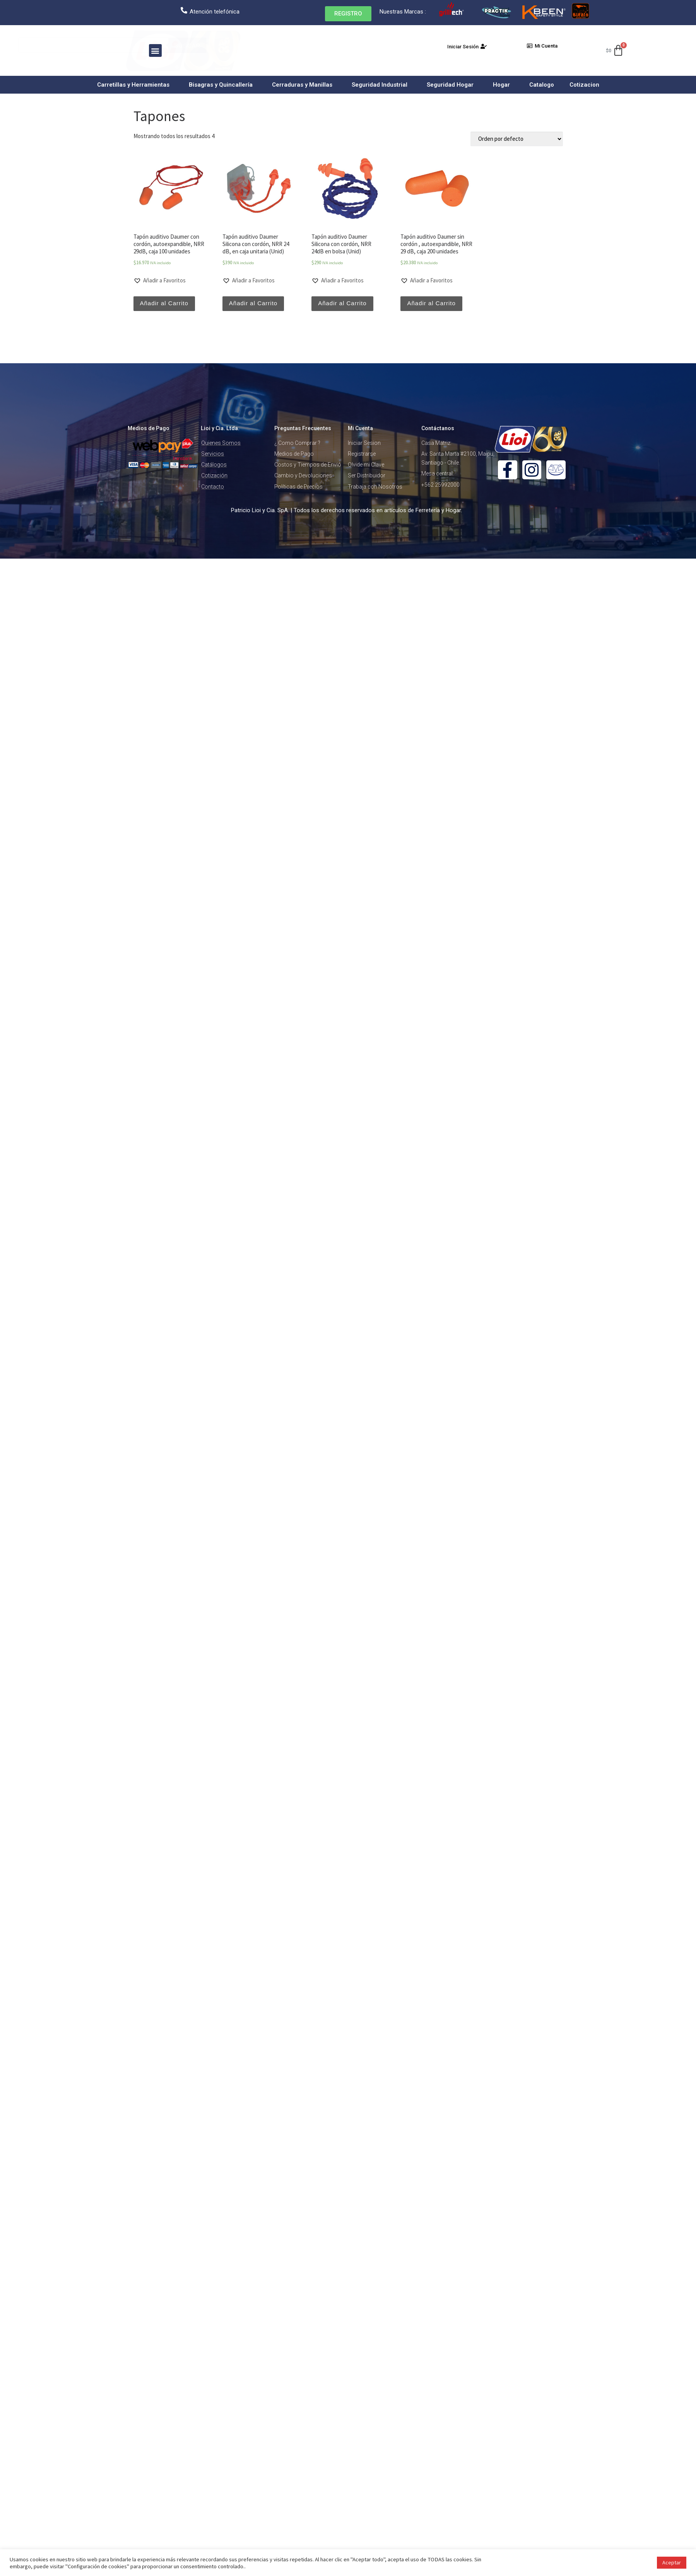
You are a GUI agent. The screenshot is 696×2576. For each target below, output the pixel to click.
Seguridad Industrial (381, 85)
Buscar (198, 45)
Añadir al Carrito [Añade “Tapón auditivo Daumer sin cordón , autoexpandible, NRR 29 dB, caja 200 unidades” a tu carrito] (431, 303)
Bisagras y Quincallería (223, 85)
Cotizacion (584, 84)
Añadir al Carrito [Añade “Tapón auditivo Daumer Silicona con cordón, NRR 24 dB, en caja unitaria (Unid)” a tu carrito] (253, 303)
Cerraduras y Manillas (304, 85)
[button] (348, 13)
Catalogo (541, 84)
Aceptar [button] (671, 2562)
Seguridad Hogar (452, 85)
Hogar (503, 85)
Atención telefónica (214, 11)
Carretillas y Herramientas (135, 85)
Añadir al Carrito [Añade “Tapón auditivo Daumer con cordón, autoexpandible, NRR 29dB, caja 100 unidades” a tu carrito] (164, 303)
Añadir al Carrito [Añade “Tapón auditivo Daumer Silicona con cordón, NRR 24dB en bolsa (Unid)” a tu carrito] (342, 303)
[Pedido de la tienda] (516, 139)
